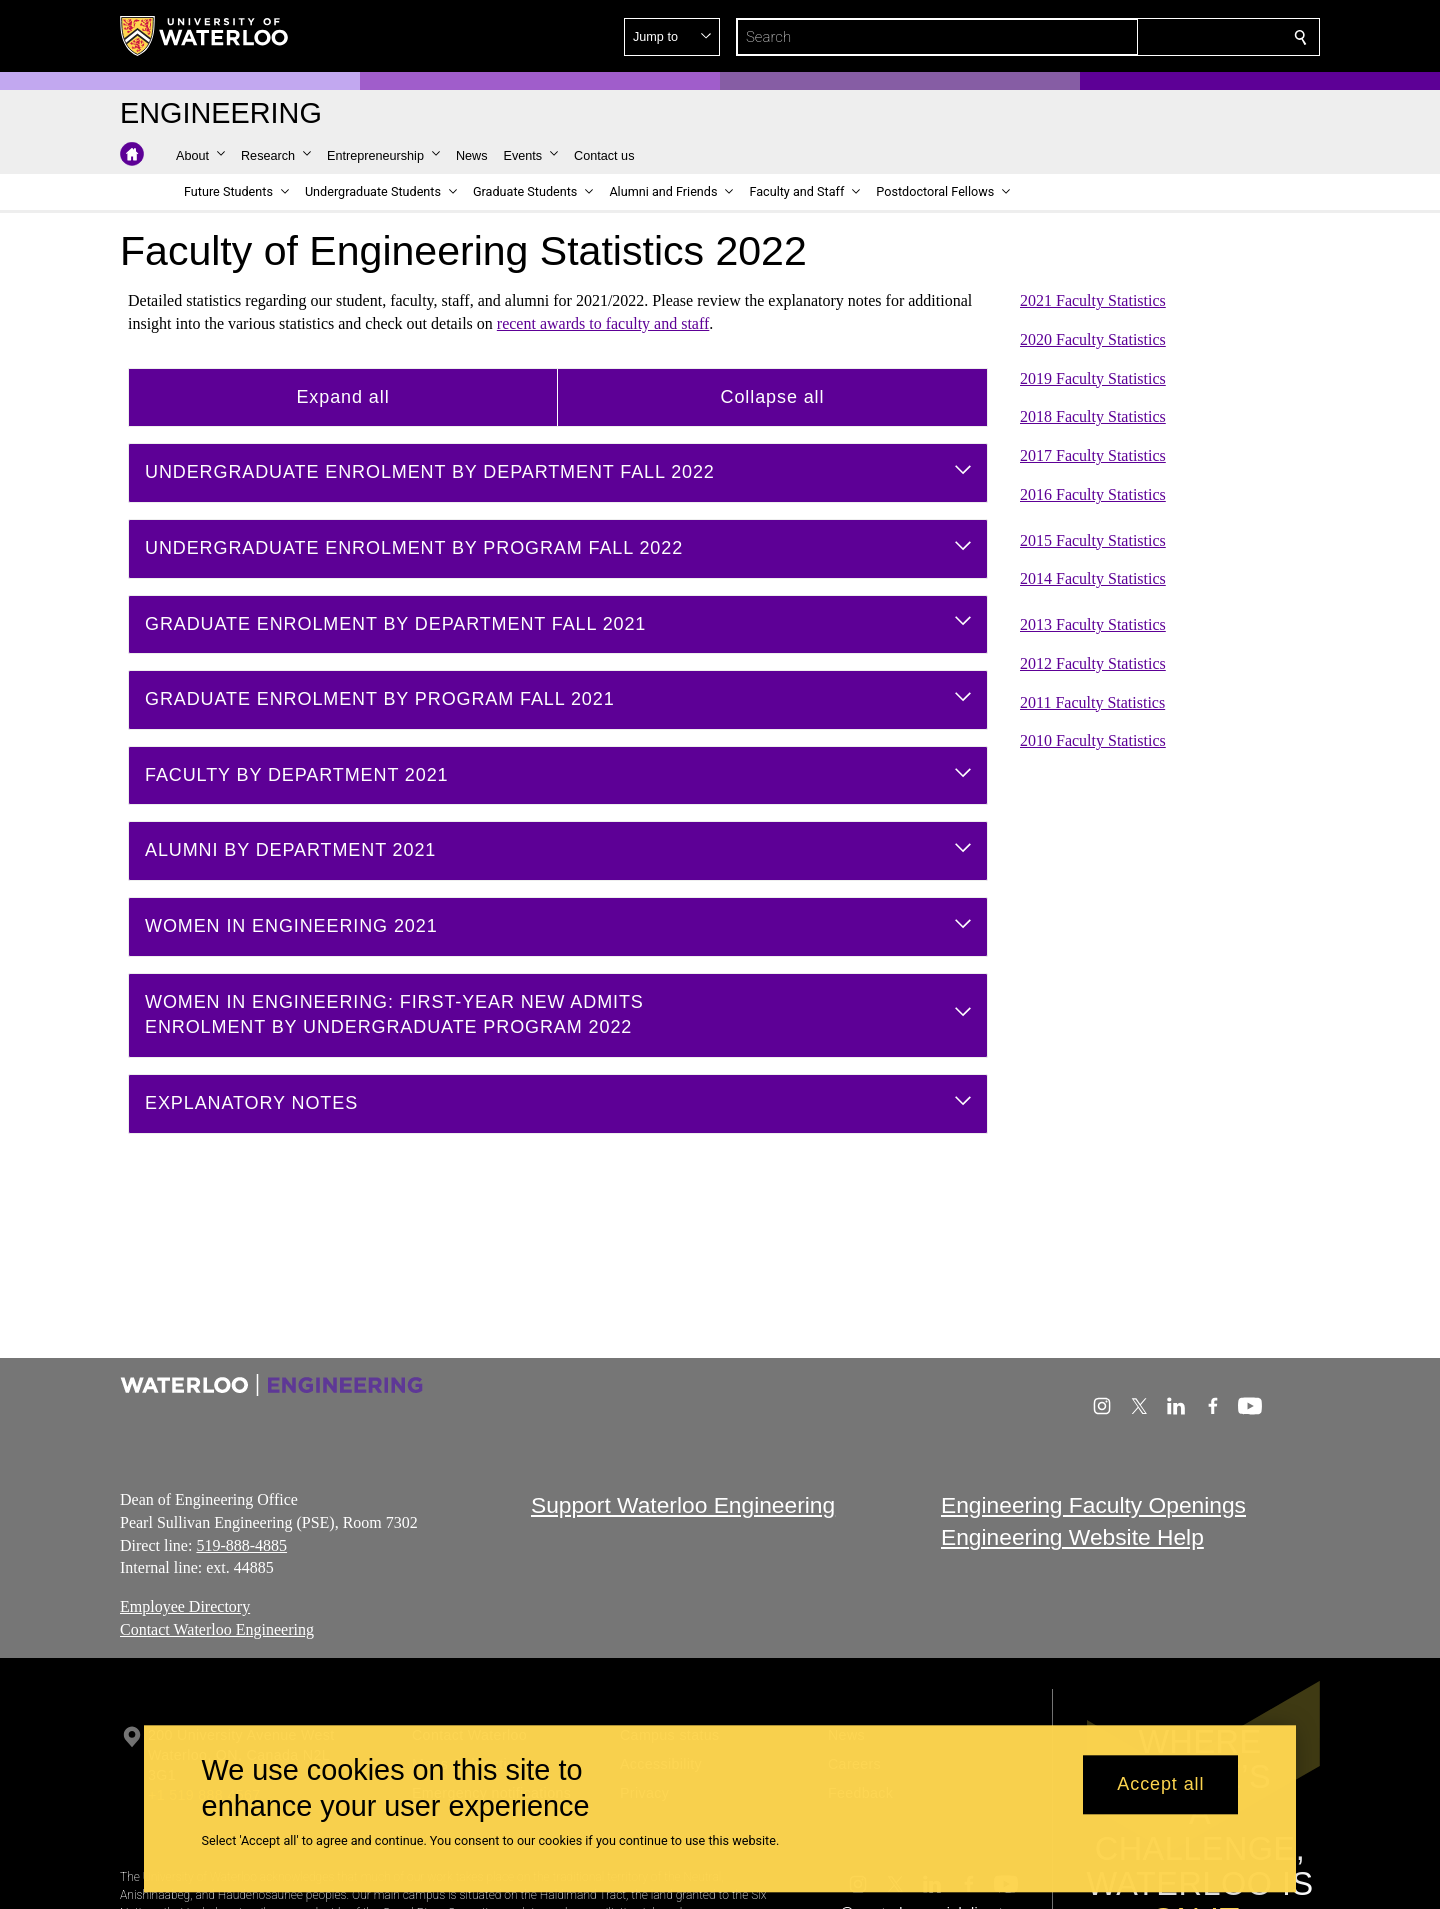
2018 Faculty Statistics (1093, 416)
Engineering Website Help (1072, 1537)
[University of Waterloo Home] (205, 36)
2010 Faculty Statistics (1093, 740)
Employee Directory (185, 1606)
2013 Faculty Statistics (1093, 624)
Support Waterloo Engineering (683, 1505)
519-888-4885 (241, 1544)
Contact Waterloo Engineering (217, 1629)
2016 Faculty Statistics (1093, 494)
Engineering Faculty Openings (1093, 1505)
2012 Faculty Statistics (1093, 663)
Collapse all (773, 396)
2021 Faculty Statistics (1093, 300)
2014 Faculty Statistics (1093, 578)
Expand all (342, 396)
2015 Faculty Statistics (1093, 539)
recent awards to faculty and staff (603, 323)
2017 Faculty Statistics (1093, 455)
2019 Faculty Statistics (1093, 377)
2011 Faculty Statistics (1092, 701)
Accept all (1160, 1785)
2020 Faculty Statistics (1093, 339)
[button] (1156, 37)
